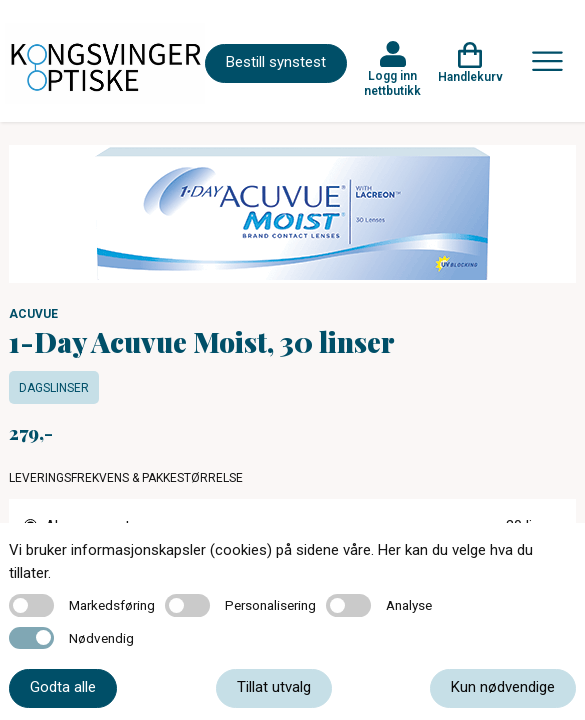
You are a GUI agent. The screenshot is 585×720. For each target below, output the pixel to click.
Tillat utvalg (274, 687)
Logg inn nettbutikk (392, 83)
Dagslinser (54, 388)
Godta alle (63, 687)
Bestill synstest (276, 62)
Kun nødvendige (503, 687)
